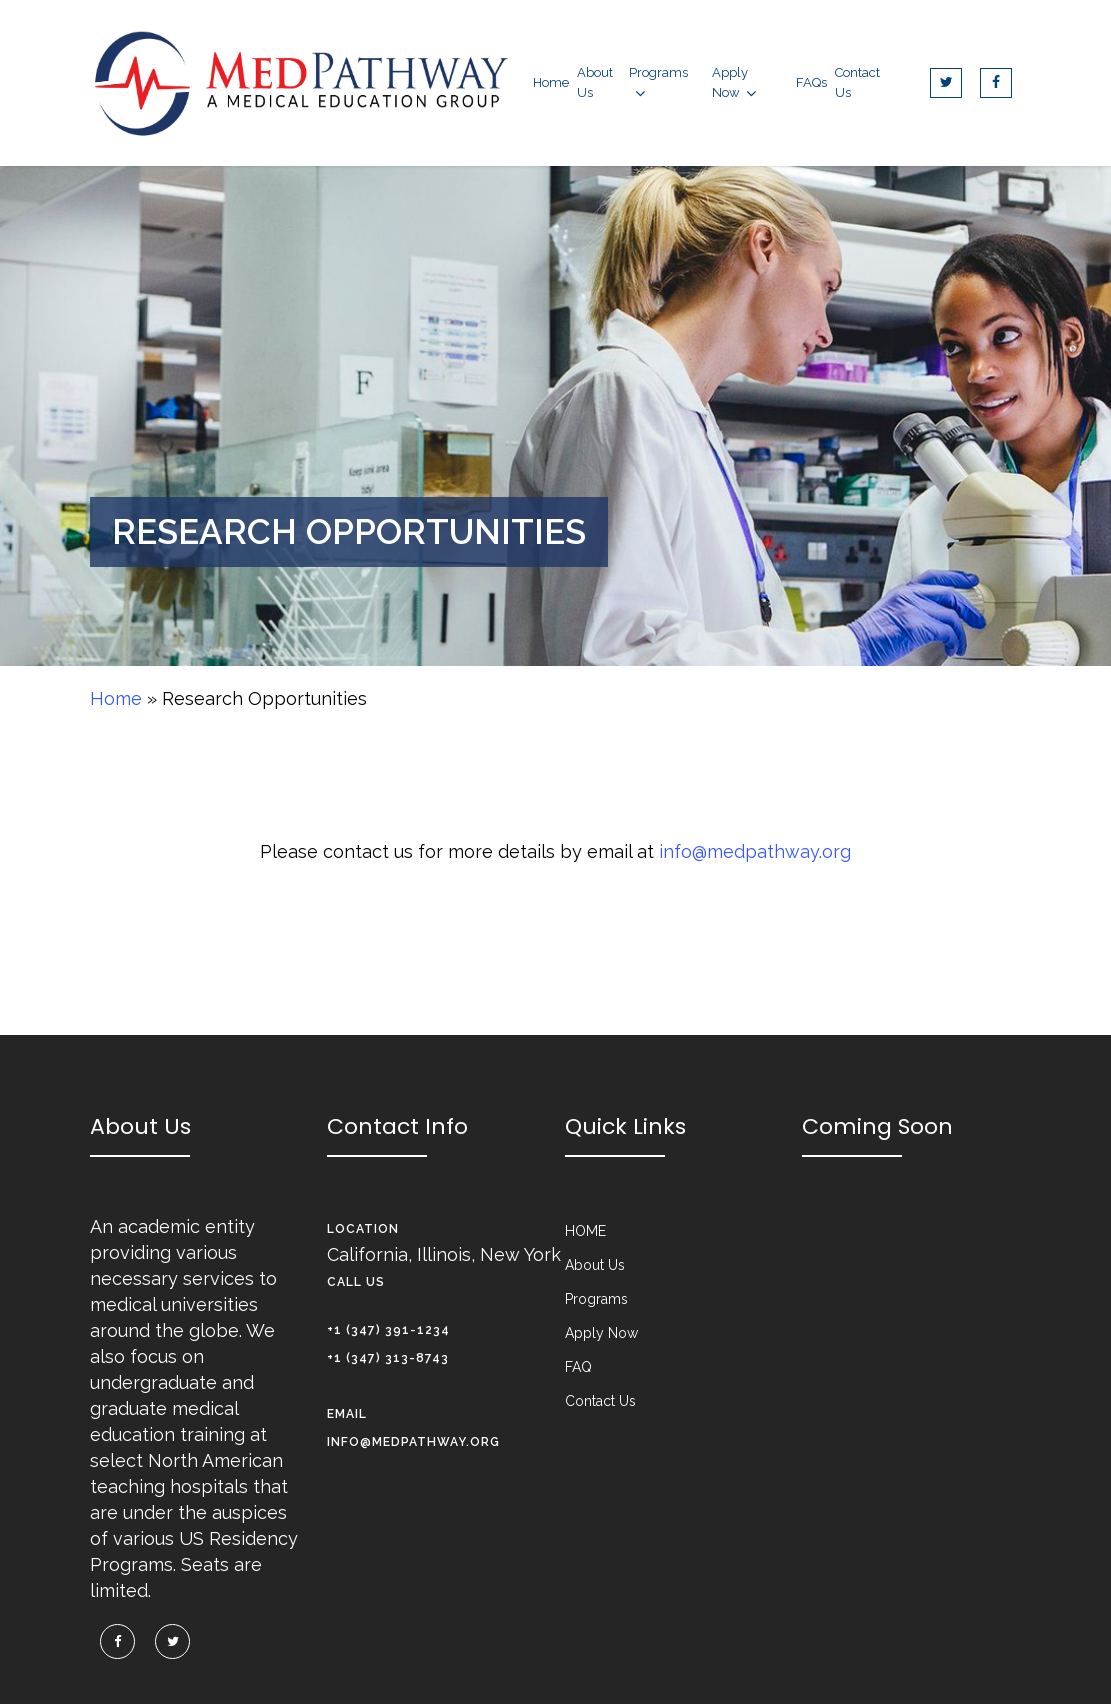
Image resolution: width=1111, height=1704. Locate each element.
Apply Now (601, 1333)
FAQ (578, 1367)
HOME (585, 1231)
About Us (595, 1265)
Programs (596, 1299)
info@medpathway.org (755, 851)
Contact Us (600, 1401)
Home (116, 698)
